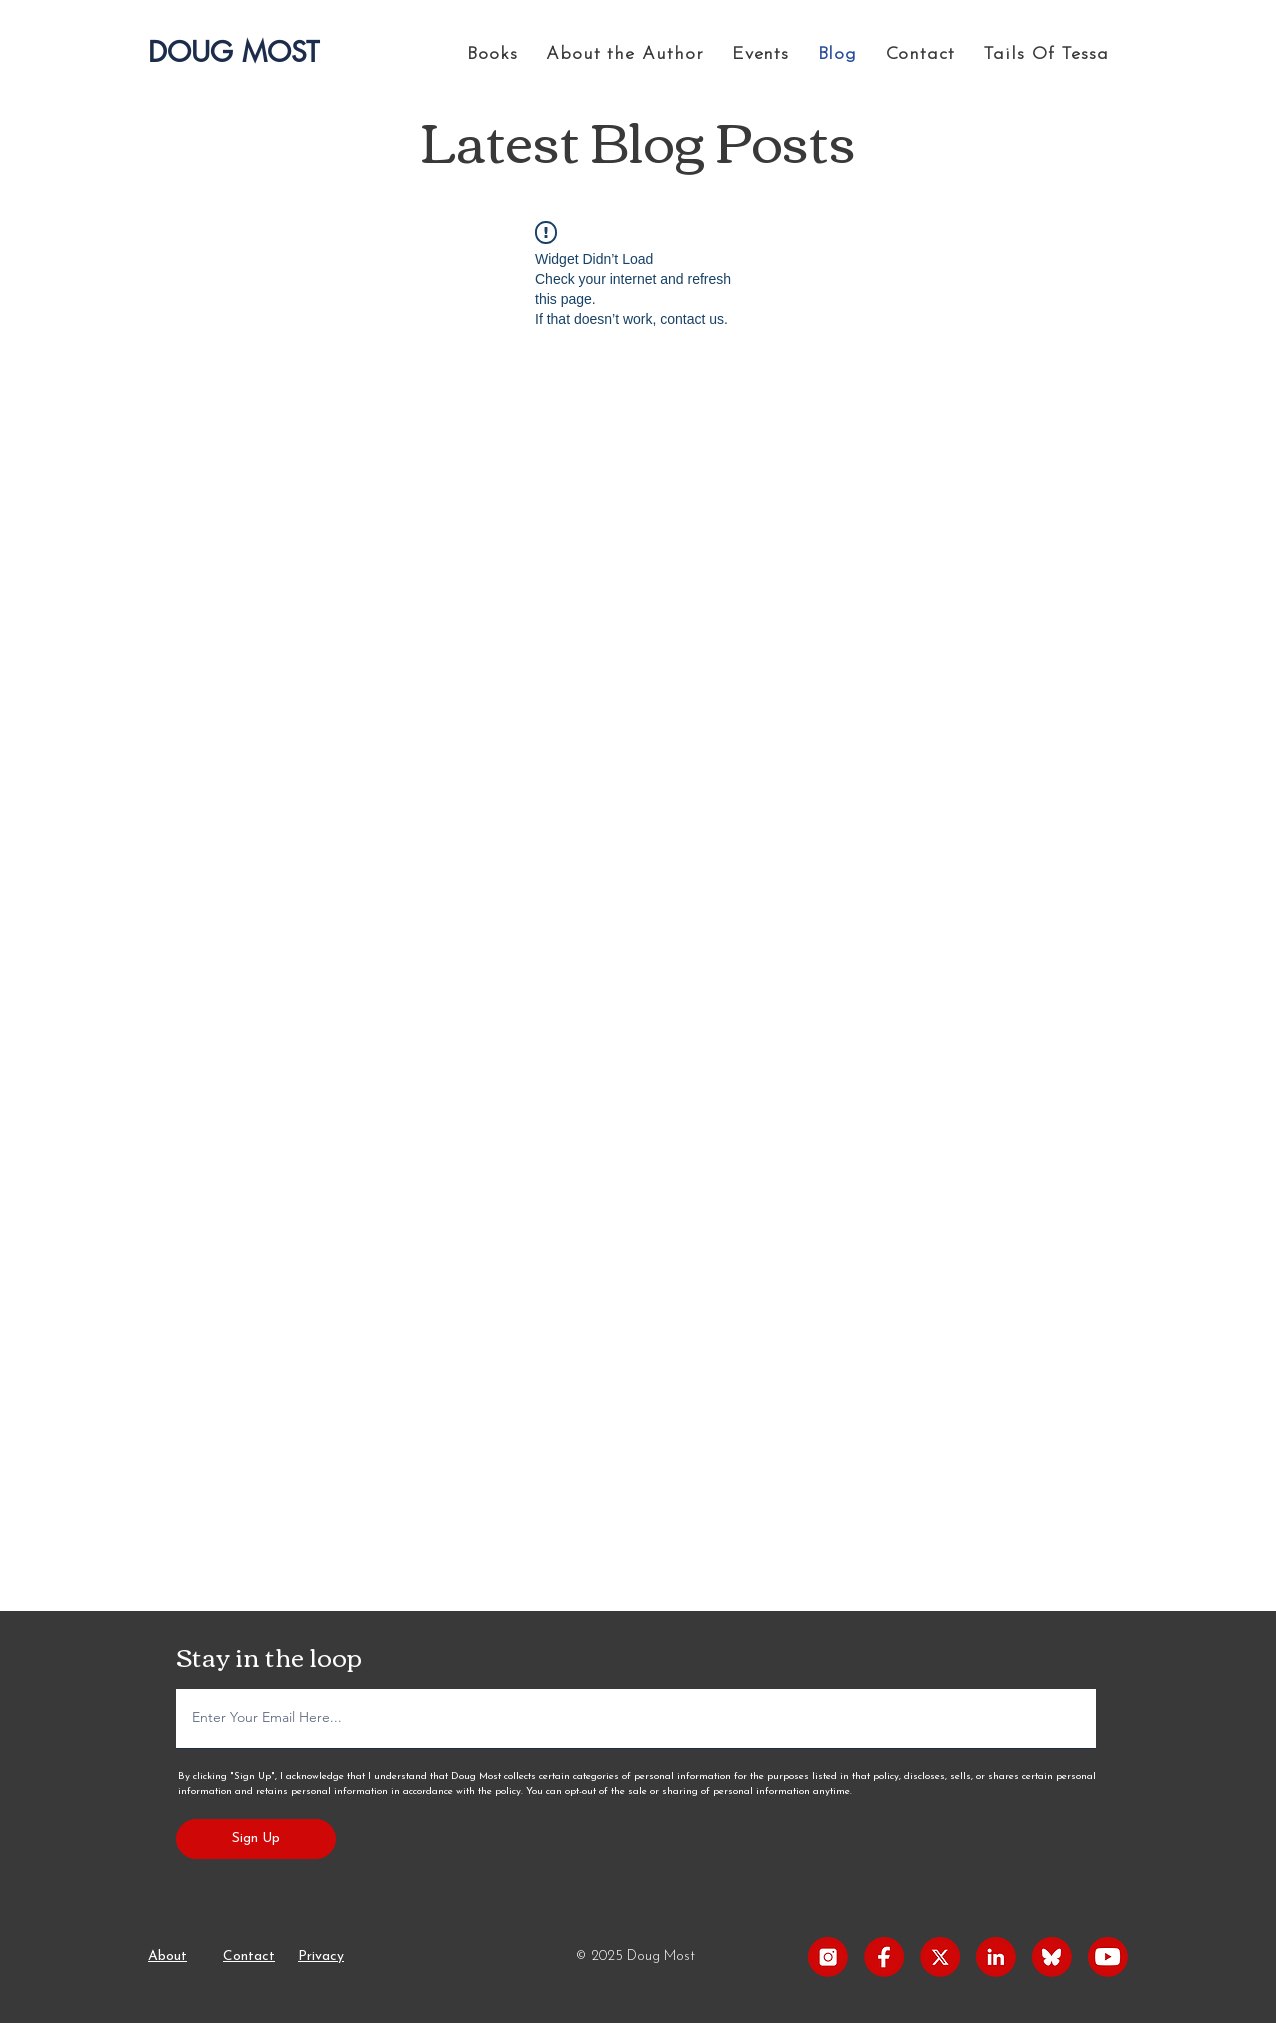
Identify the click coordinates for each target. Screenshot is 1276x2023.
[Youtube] (1108, 1957)
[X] (940, 1957)
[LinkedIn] (996, 1957)
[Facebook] (884, 1957)
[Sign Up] (256, 1839)
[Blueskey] (1052, 1957)
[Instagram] (828, 1957)
